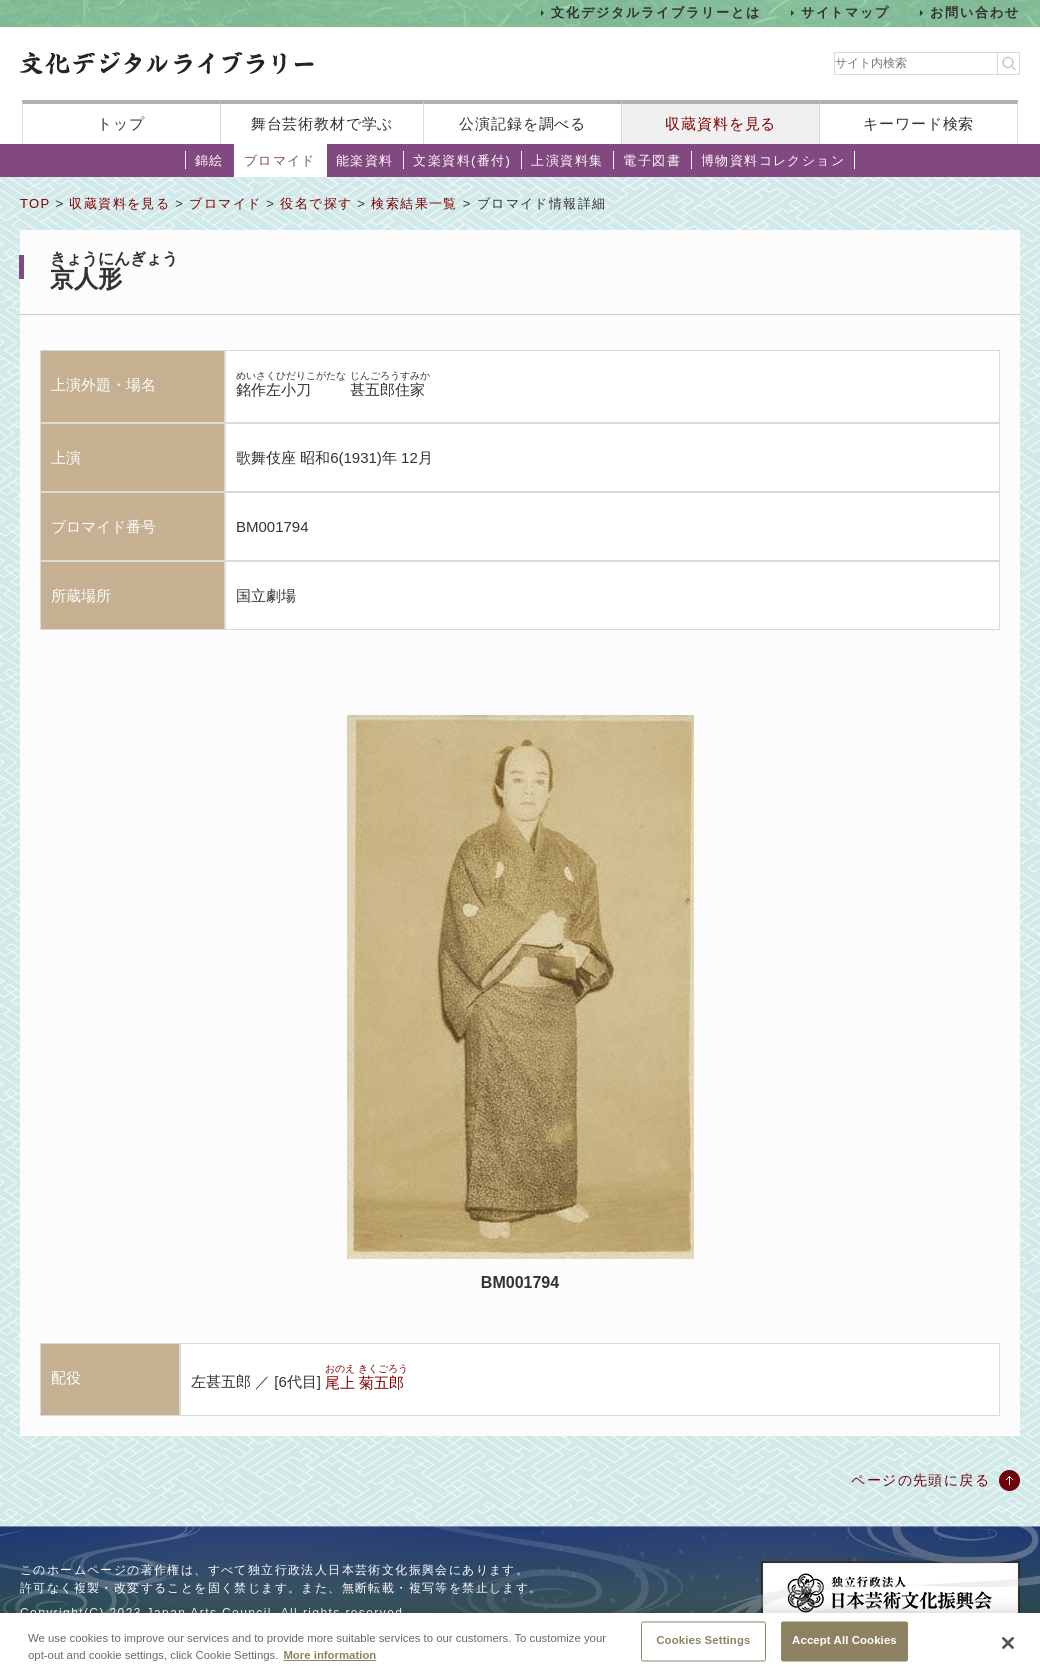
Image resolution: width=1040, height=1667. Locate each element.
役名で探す (316, 203)
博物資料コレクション (773, 160)
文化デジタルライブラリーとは (655, 12)
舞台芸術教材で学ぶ (322, 123)
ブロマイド (280, 160)
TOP (35, 203)
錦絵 (209, 160)
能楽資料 (365, 160)
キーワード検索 (918, 123)
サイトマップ (846, 12)
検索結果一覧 (414, 203)
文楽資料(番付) (462, 160)
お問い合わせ (975, 12)
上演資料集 (567, 160)
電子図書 (652, 160)
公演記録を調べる (522, 123)
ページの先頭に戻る (920, 1480)
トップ (121, 123)
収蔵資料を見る (720, 123)
